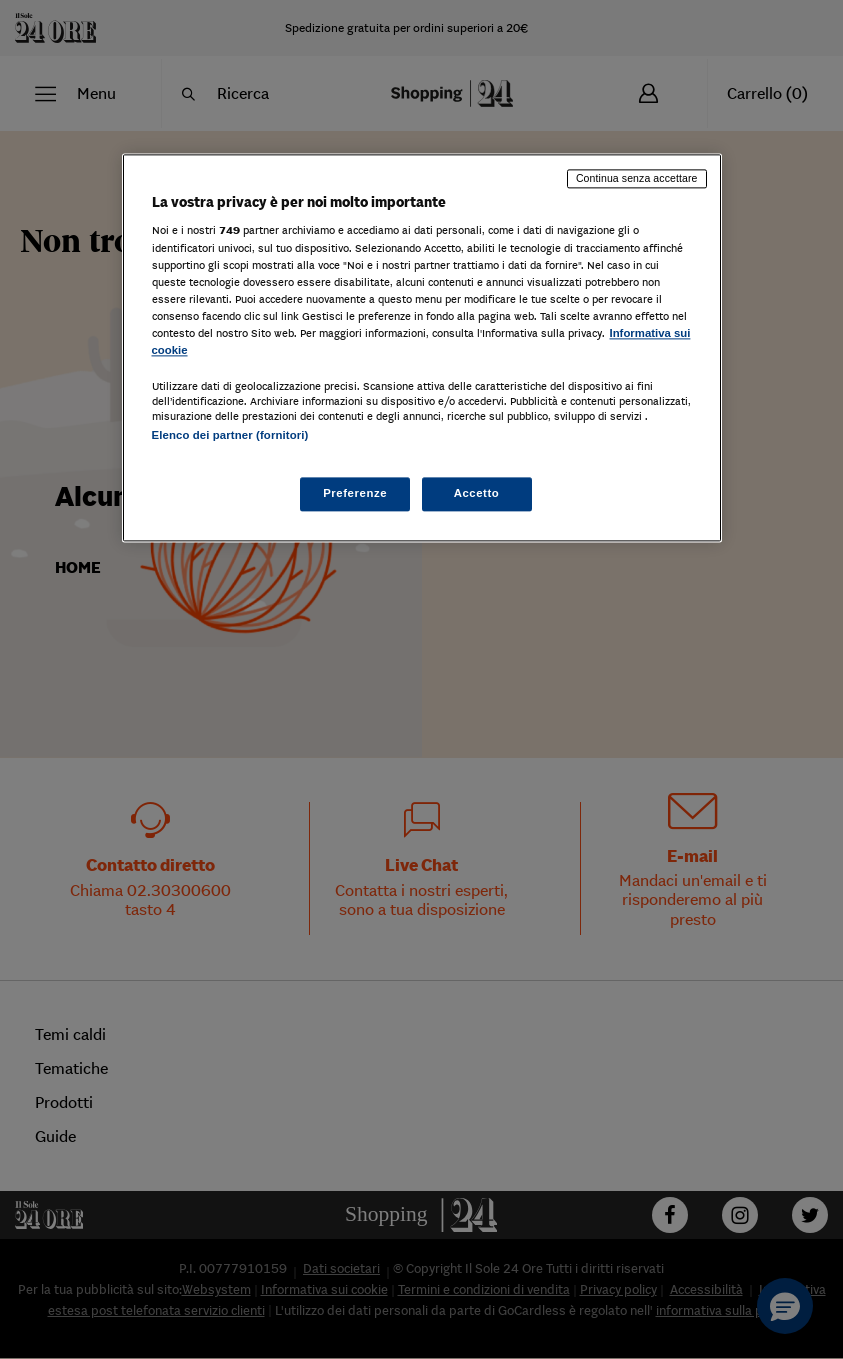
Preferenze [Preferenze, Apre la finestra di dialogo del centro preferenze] (355, 494)
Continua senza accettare (637, 178)
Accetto (477, 494)
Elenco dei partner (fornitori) (230, 435)
